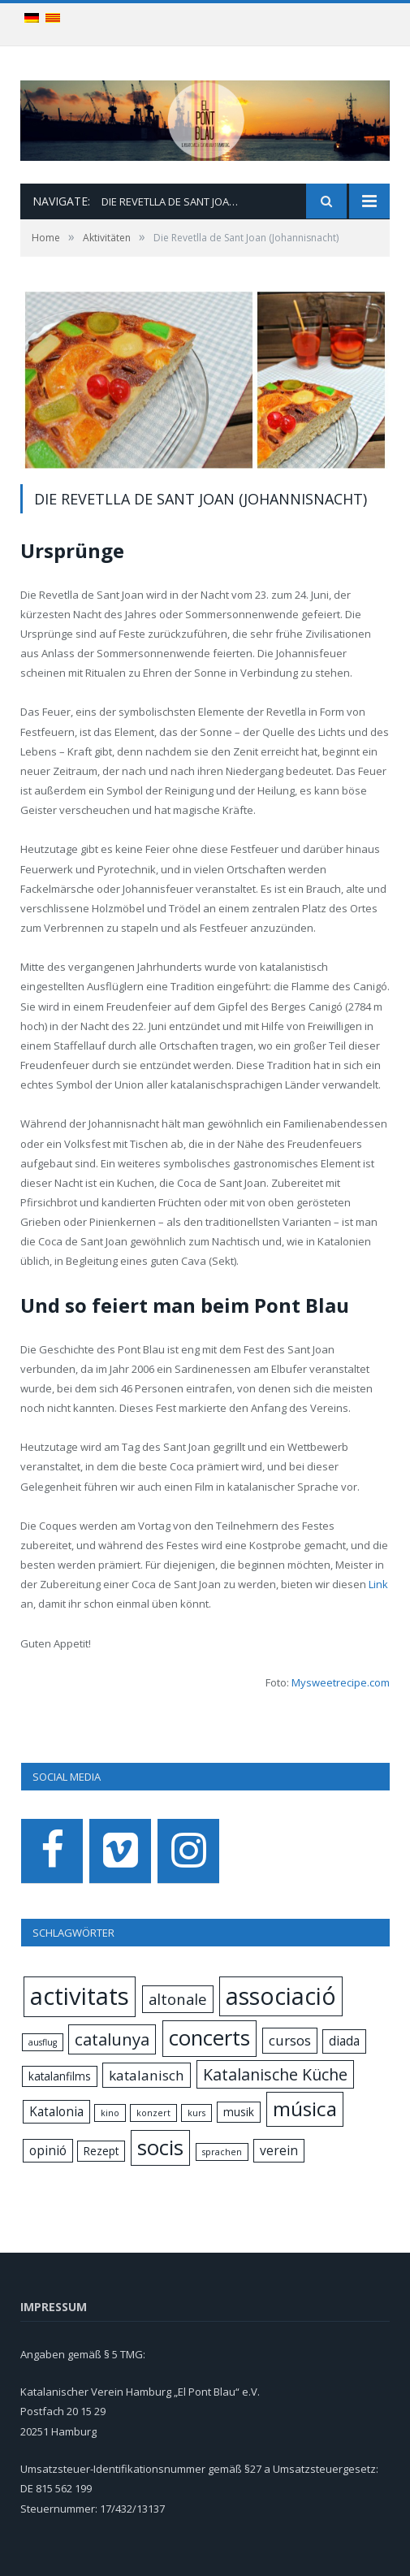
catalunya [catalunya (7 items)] (112, 2039)
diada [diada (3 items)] (344, 2041)
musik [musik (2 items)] (238, 2112)
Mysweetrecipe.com (340, 1682)
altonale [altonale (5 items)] (178, 1999)
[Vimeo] (120, 1851)
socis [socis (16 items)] (160, 2147)
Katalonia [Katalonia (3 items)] (56, 2111)
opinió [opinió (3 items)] (48, 2150)
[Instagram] (188, 1851)
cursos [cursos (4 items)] (290, 2040)
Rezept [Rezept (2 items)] (101, 2151)
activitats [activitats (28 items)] (79, 1996)
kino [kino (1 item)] (110, 2113)
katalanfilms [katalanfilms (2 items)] (59, 2076)
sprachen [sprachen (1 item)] (222, 2152)
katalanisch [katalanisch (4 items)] (146, 2075)
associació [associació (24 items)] (281, 1996)
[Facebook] (52, 1851)
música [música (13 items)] (305, 2108)
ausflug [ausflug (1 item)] (42, 2042)
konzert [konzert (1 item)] (153, 2113)
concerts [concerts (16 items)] (209, 2038)
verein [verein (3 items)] (279, 2150)
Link (377, 1584)
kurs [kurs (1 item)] (196, 2113)
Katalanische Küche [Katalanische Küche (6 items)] (275, 2074)
